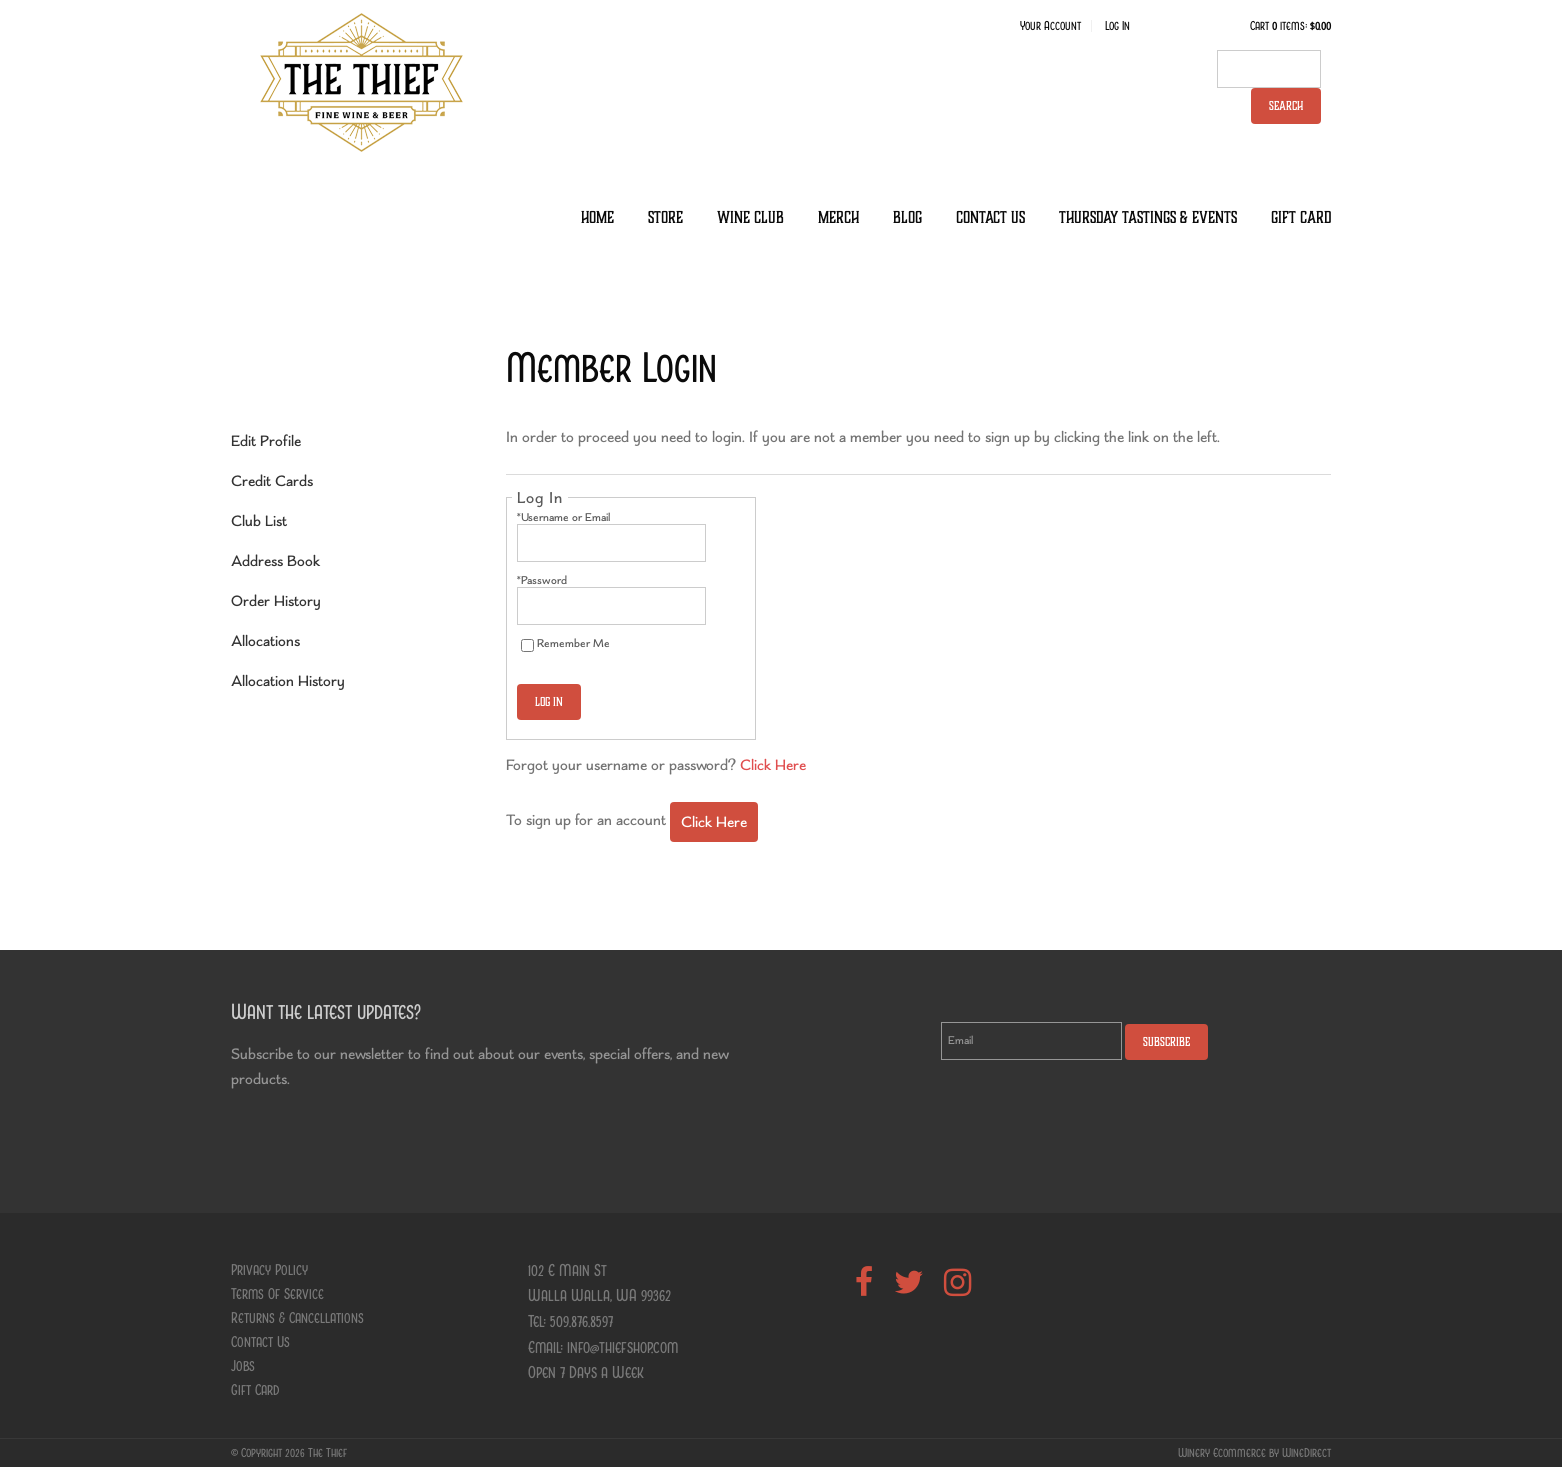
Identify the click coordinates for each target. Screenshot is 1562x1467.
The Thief (361, 82)
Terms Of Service (277, 1294)
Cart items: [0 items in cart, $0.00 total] (1290, 26)
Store (665, 217)
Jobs (243, 1366)
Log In (1117, 26)
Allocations (265, 640)
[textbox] (1269, 69)
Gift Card (1301, 217)
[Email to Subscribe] (1031, 1041)
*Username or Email (563, 517)
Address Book (275, 560)
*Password (542, 580)
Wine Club (750, 217)
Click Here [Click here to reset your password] (773, 764)
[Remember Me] (527, 645)
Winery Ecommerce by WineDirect (1254, 1453)
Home (597, 217)
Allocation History (288, 680)
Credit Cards (272, 480)
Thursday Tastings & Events (1148, 217)
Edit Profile (266, 440)
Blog (907, 217)
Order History (276, 600)
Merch (838, 217)
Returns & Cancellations (297, 1318)
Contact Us (990, 217)
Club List (259, 520)
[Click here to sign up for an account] (714, 822)
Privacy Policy (269, 1270)
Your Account (1050, 26)
